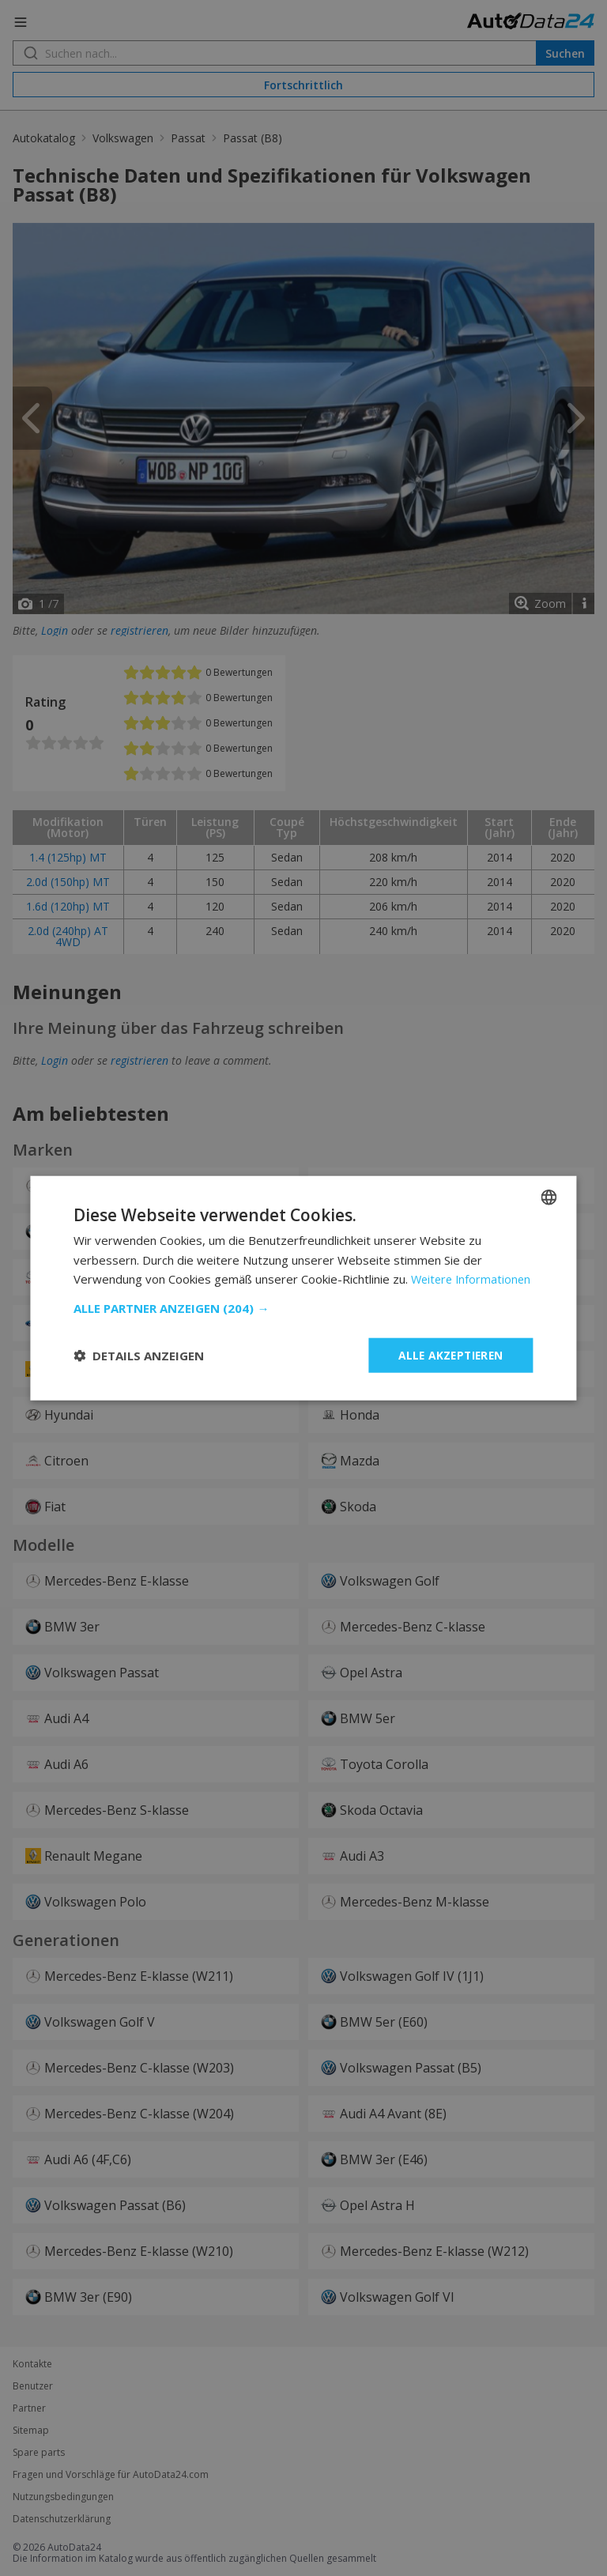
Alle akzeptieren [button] (448, 1364)
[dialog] (303, 1288)
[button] (303, 1318)
